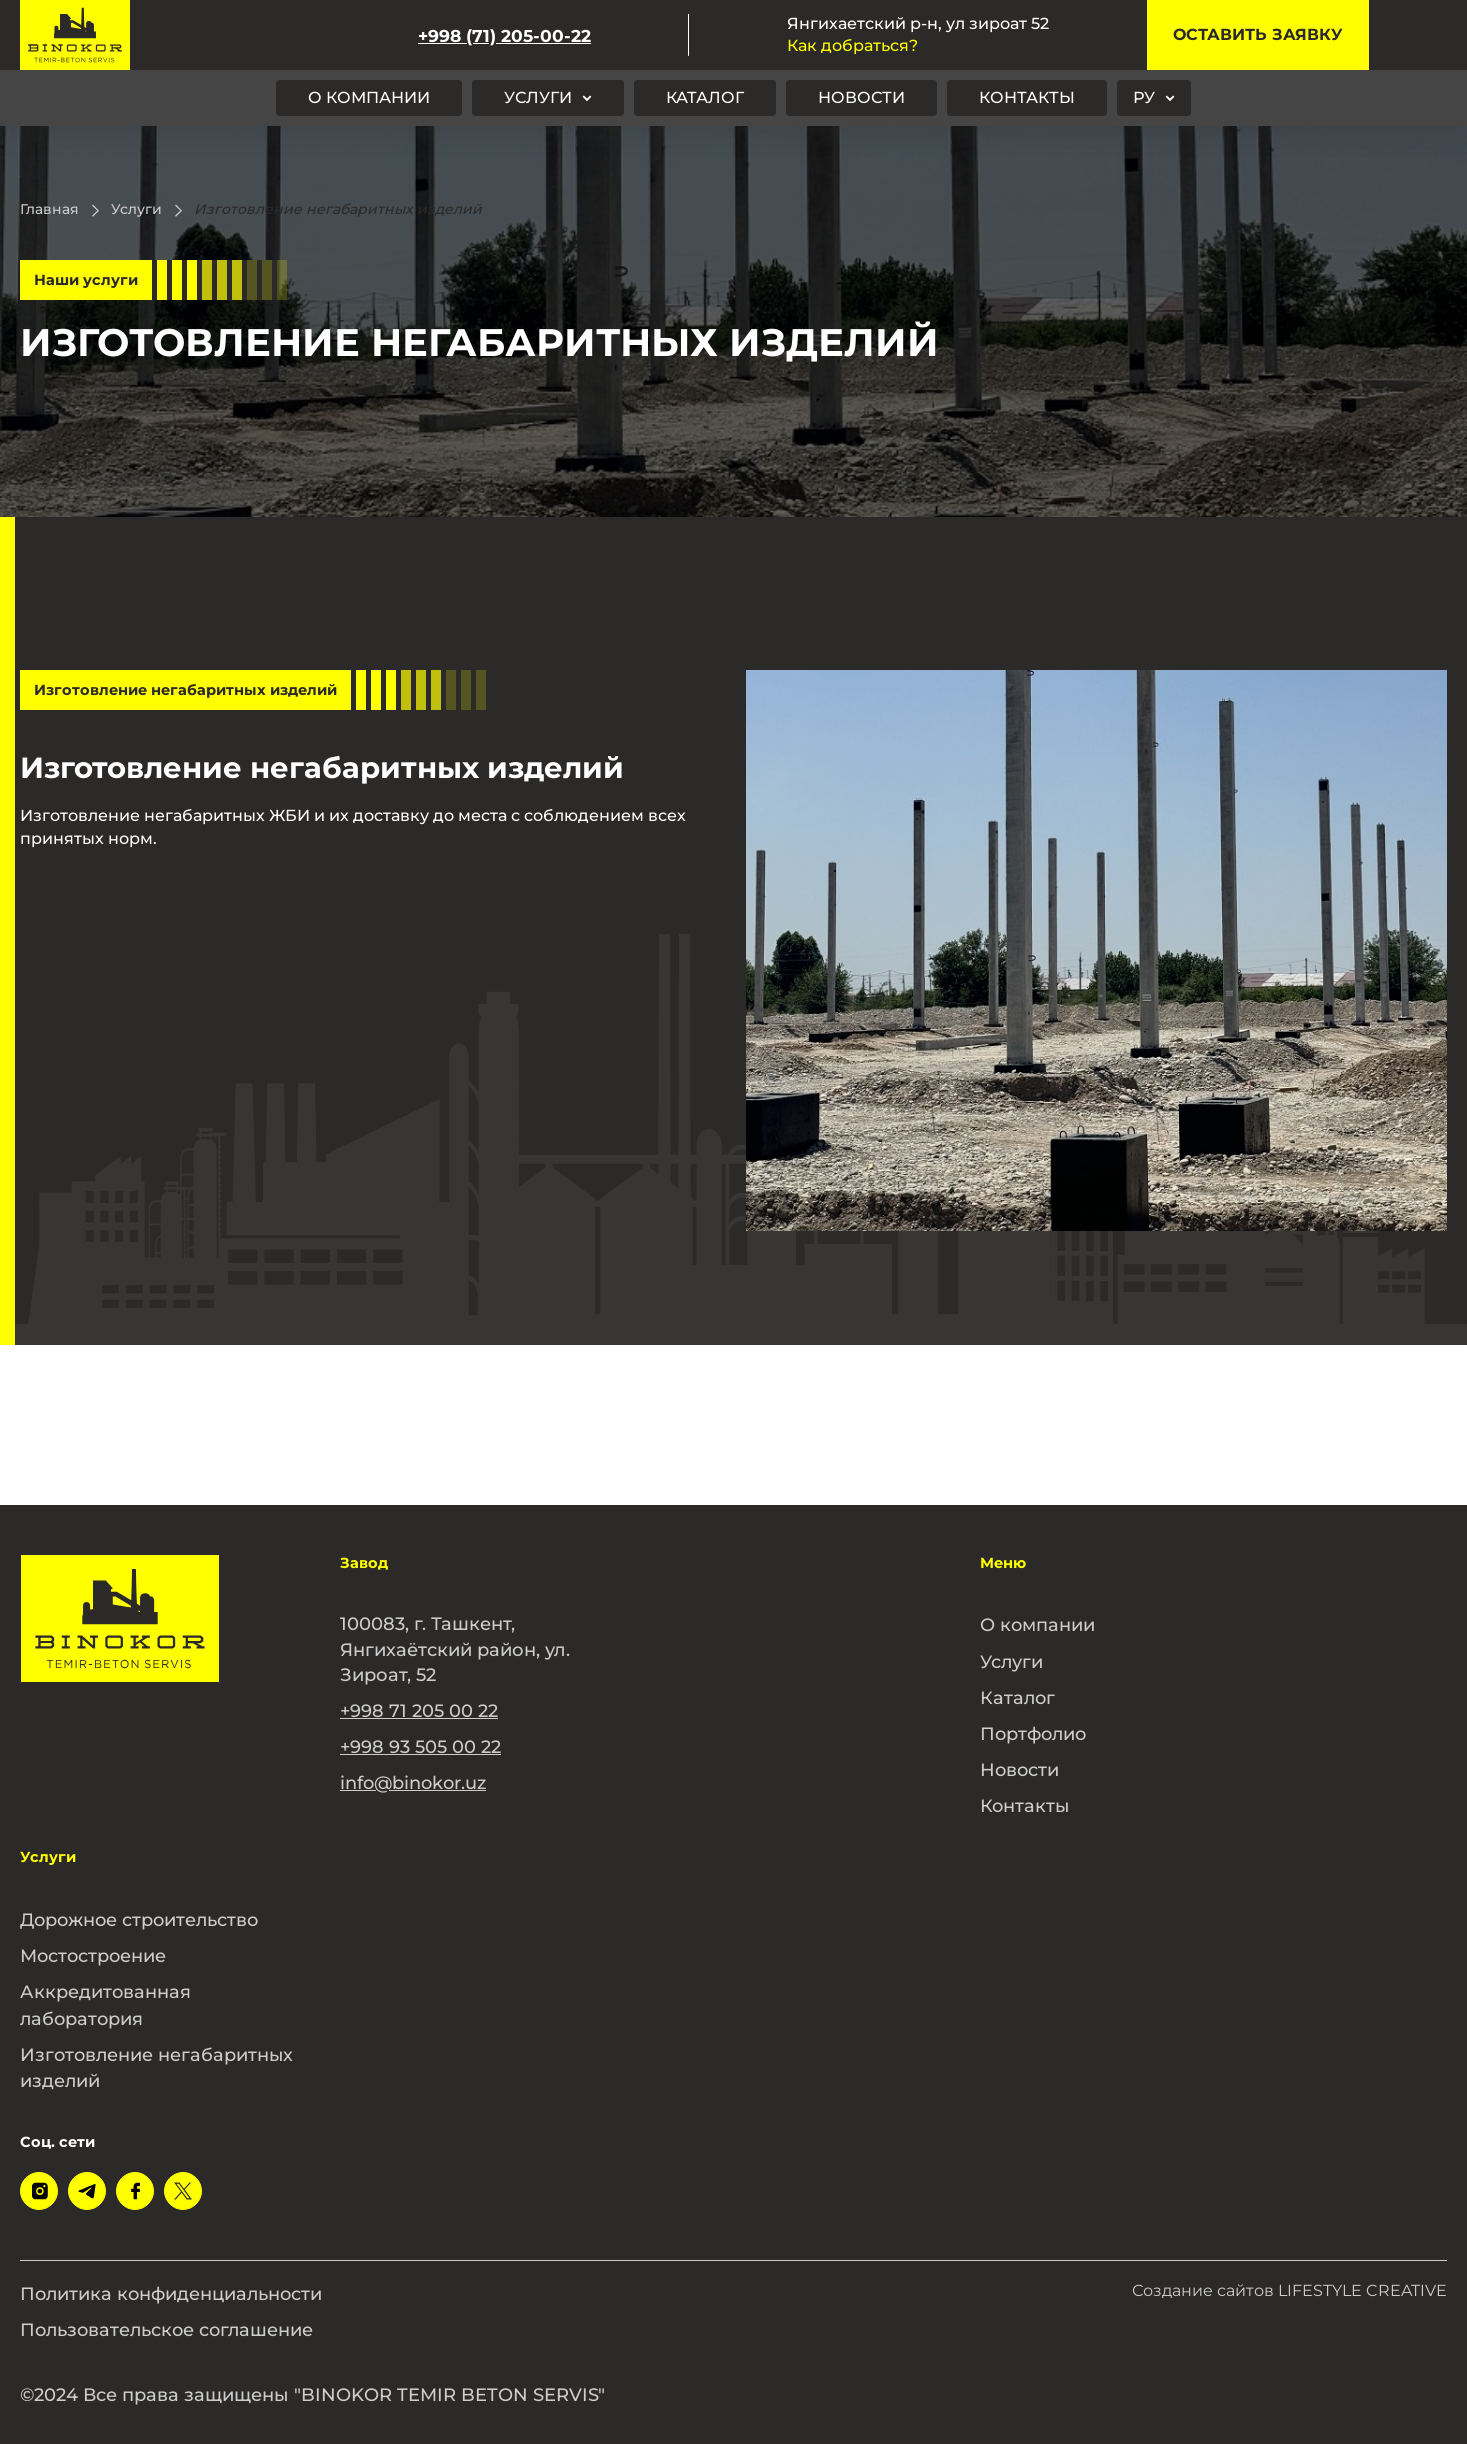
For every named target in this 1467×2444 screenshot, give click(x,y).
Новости (861, 97)
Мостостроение (94, 1948)
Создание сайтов (1289, 2278)
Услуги (538, 97)
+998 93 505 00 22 (420, 1745)
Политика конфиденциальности (173, 2281)
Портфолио (1035, 1730)
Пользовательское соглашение (170, 2316)
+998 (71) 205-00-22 (504, 35)
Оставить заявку (1258, 34)
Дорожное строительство (142, 1913)
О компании (369, 97)
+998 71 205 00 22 (419, 1710)
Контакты (1027, 97)
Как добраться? (852, 45)
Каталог (705, 97)
